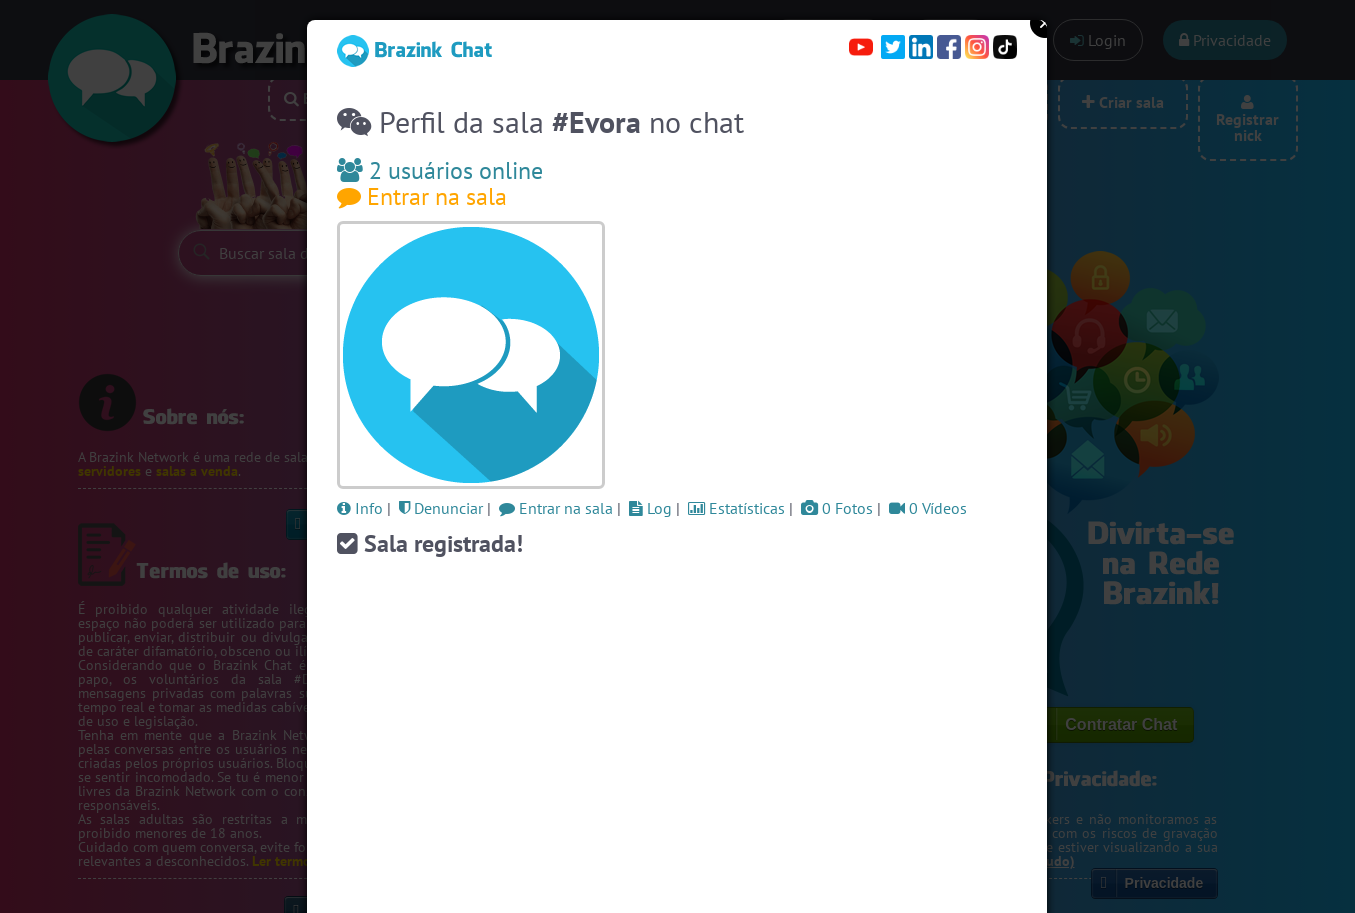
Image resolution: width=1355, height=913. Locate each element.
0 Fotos (837, 508)
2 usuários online (440, 170)
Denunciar (441, 508)
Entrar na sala (422, 196)
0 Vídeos (928, 508)
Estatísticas (736, 508)
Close (1045, 23)
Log (650, 508)
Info (360, 508)
